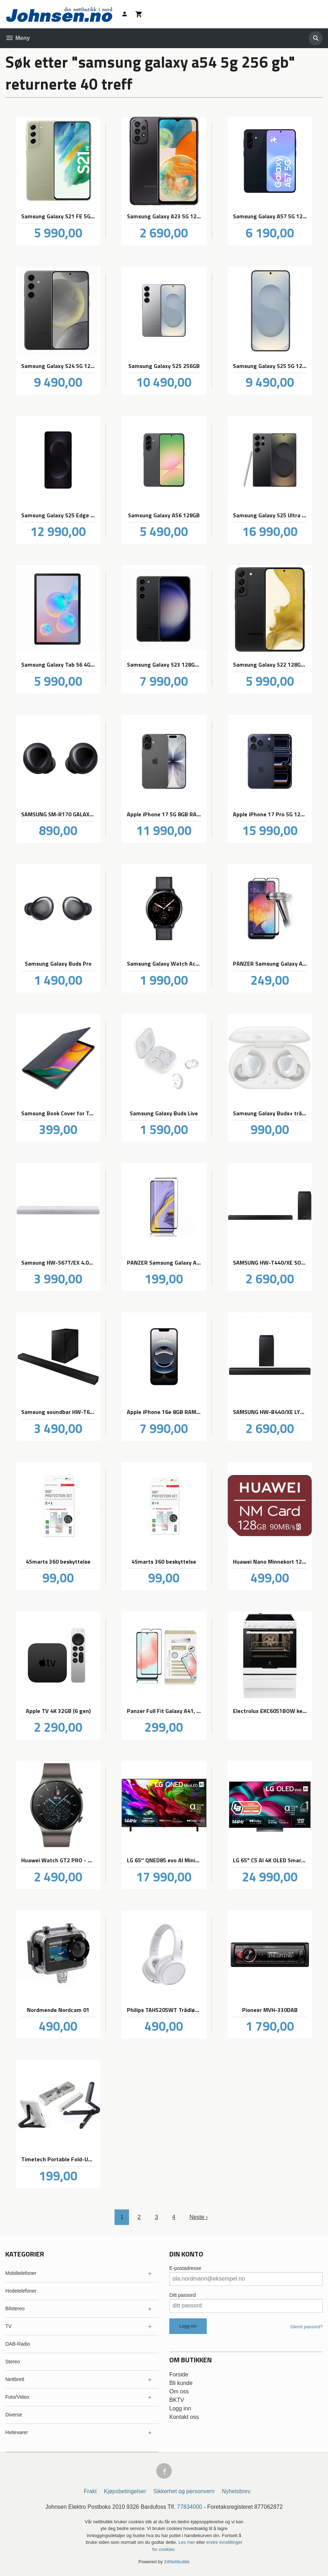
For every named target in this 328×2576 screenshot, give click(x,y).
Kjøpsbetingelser (125, 2491)
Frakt (90, 2491)
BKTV (176, 2400)
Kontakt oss (184, 2417)
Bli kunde (181, 2383)
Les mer (187, 2542)
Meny (17, 38)
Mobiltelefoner (20, 2273)
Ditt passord (182, 2295)
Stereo (12, 2361)
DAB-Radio (17, 2344)
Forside (178, 2374)
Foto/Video (17, 2397)
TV (8, 2326)
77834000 (189, 2507)
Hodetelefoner (20, 2291)
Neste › (198, 2217)
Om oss (179, 2391)
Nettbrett (14, 2379)
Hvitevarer (16, 2432)
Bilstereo (14, 2308)
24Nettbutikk (176, 2561)
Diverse (13, 2414)
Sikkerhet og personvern (184, 2491)
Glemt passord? (306, 2326)
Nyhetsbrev (236, 2491)
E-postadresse (185, 2268)
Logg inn (180, 2408)
